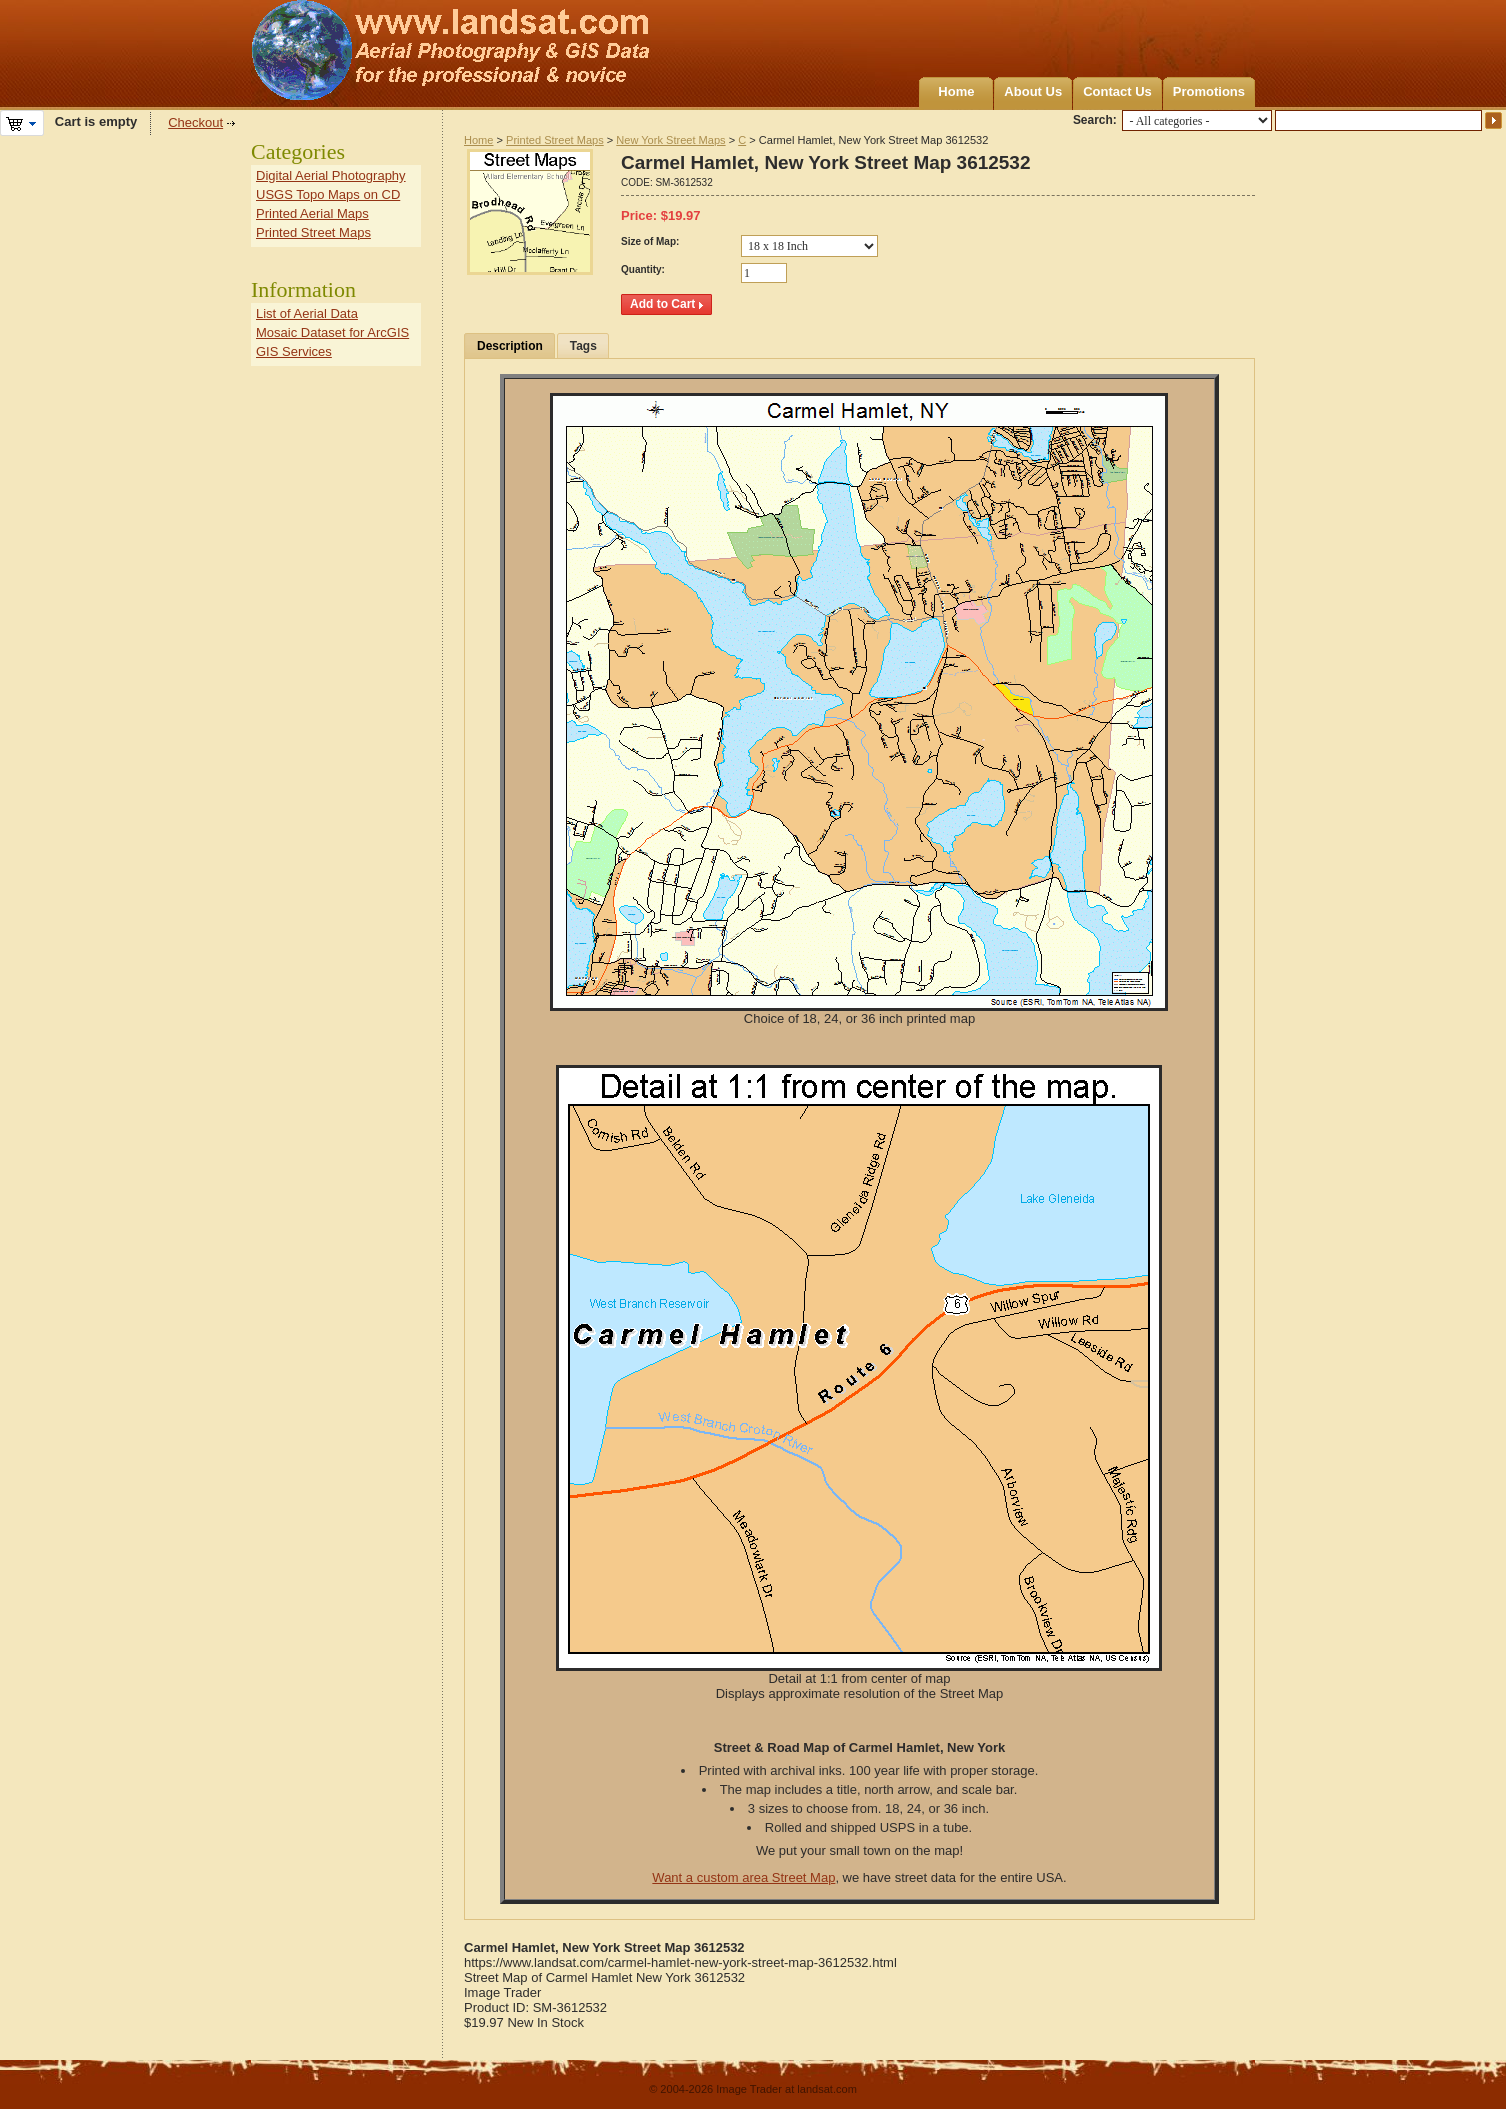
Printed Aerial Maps (312, 213)
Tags (583, 346)
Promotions (1209, 91)
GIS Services (294, 351)
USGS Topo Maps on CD (328, 194)
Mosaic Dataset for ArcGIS (332, 332)
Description (510, 346)
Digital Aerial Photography (331, 175)
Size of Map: (650, 241)
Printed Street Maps (555, 140)
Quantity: (643, 269)
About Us (1033, 91)
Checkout (195, 122)
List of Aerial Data (307, 313)
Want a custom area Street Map (743, 1877)
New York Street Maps (670, 140)
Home (956, 91)
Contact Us (1117, 91)
